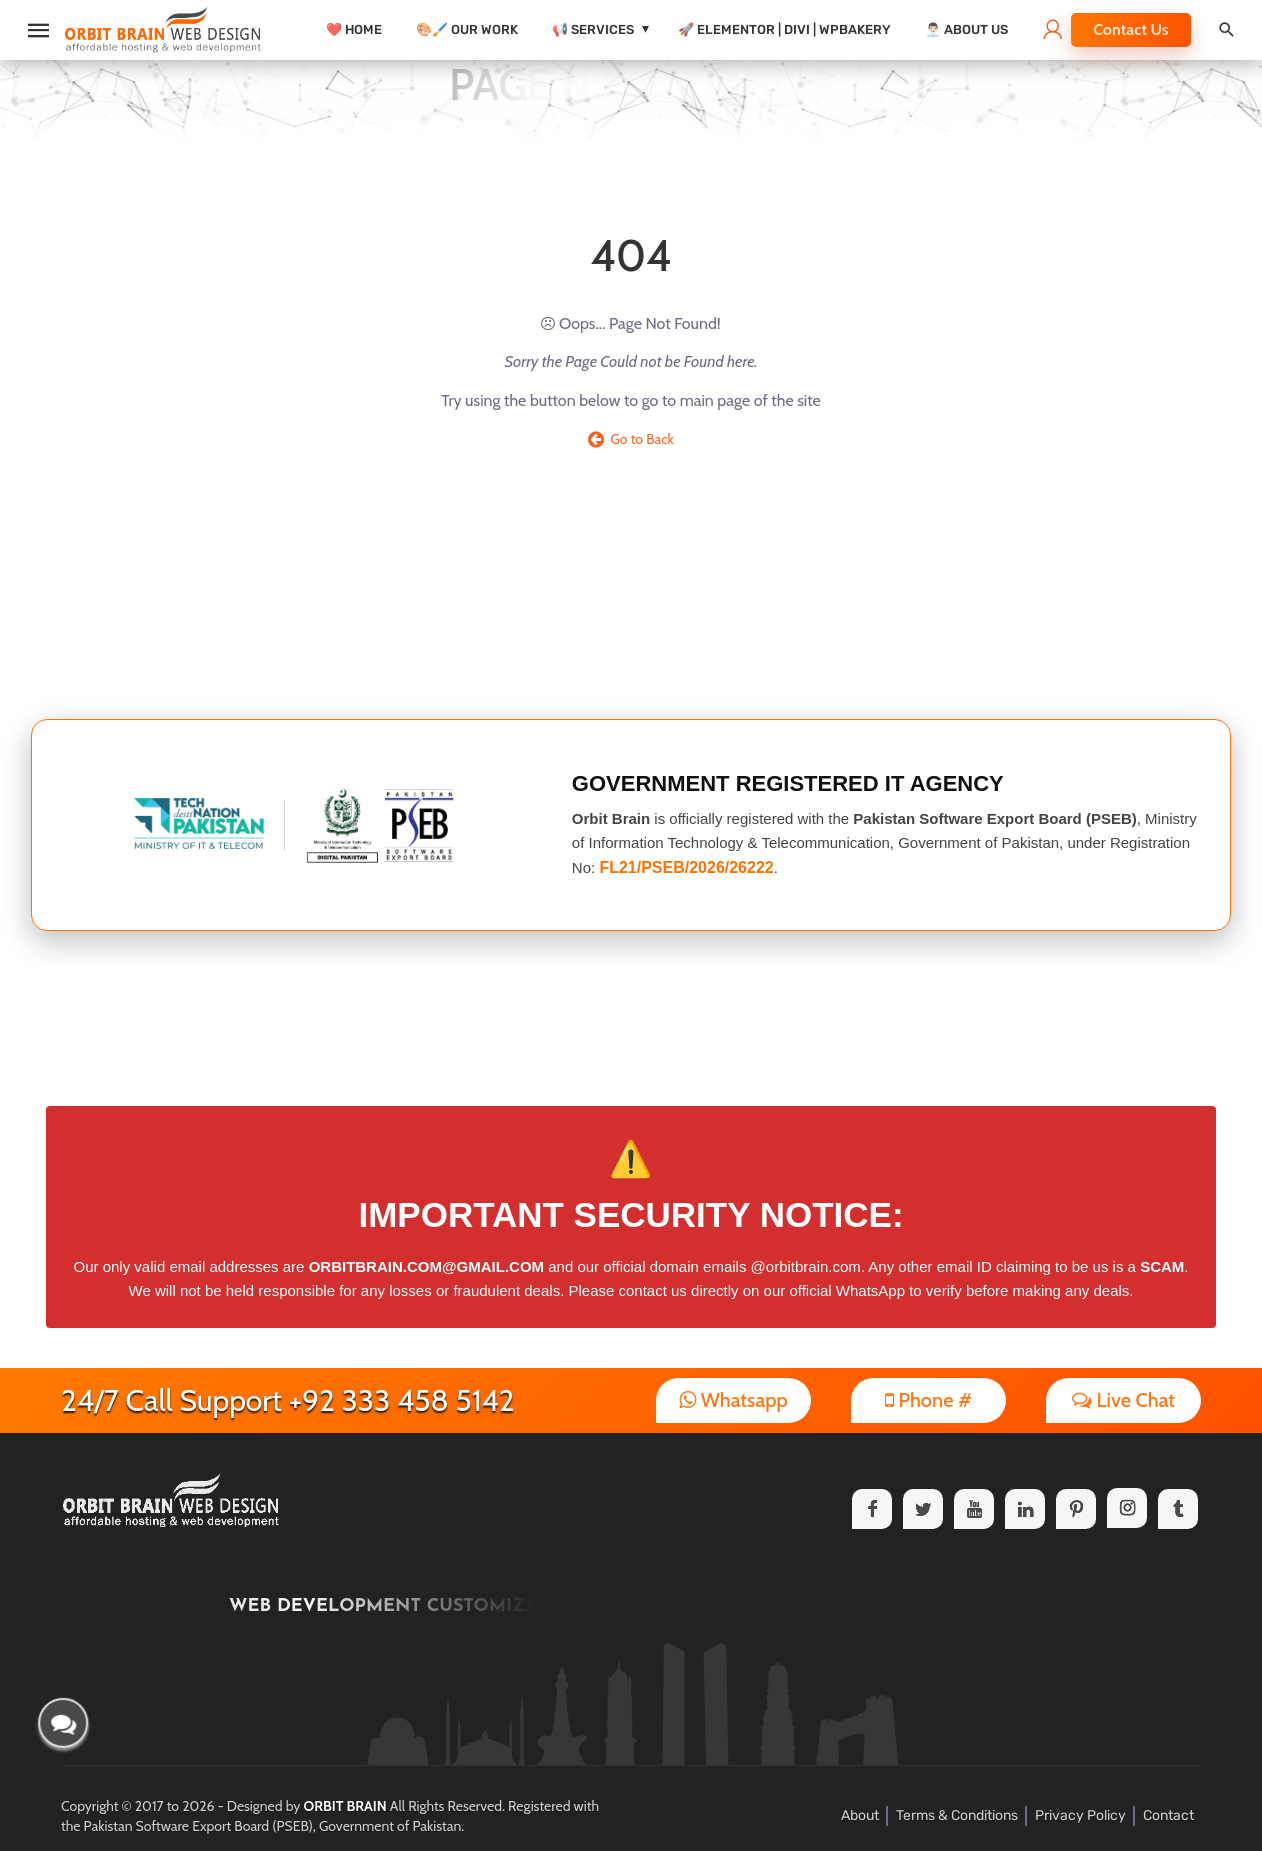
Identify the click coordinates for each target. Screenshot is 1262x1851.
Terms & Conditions (957, 1815)
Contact (1168, 1815)
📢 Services (593, 29)
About (860, 1815)
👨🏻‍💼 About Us (966, 29)
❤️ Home (354, 29)
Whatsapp (733, 1400)
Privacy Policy (1080, 1815)
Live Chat (1123, 1400)
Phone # (928, 1400)
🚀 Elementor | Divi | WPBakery (784, 29)
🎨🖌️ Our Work (467, 29)
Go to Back (631, 439)
